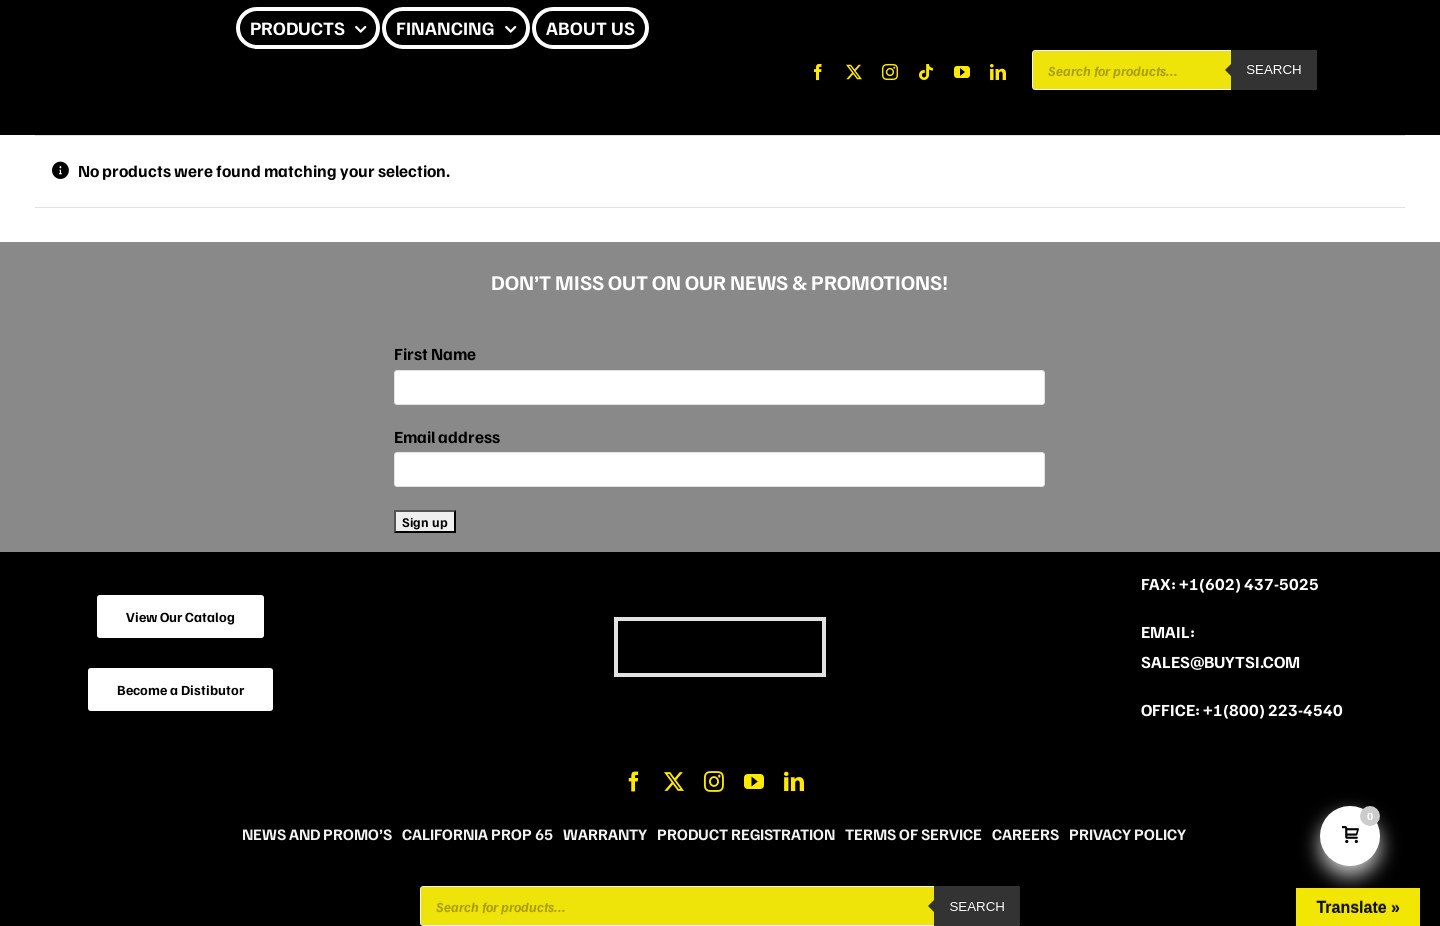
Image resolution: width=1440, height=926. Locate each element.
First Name (435, 353)
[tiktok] (926, 72)
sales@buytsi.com (1220, 661)
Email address (447, 436)
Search (1274, 69)
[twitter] (854, 72)
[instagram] (890, 72)
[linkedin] (998, 72)
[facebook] (818, 72)
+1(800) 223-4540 (1273, 709)
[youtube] (962, 72)
